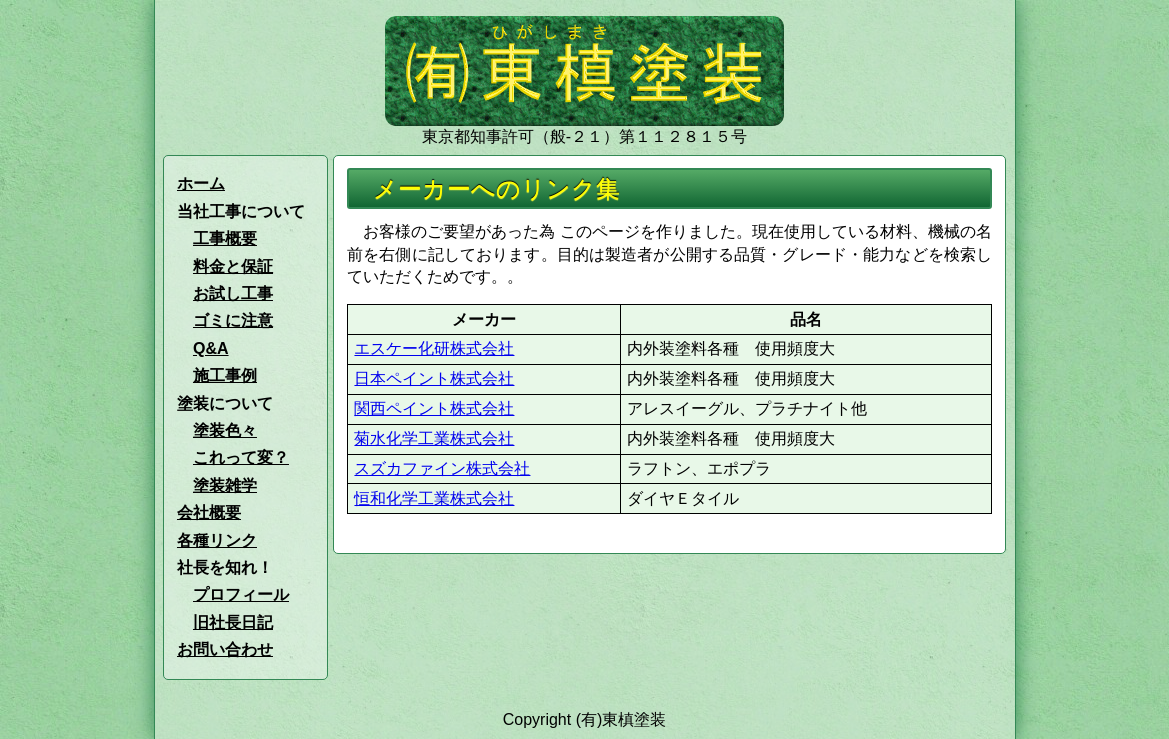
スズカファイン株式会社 (442, 468)
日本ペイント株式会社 (434, 378)
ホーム (201, 183)
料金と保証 (233, 266)
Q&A (211, 348)
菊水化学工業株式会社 (434, 438)
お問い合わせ (225, 649)
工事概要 (225, 238)
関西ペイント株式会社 (434, 408)
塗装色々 (225, 430)
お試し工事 (233, 293)
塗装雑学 (225, 485)
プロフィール (241, 594)
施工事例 (225, 375)
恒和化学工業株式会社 (434, 498)
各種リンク (217, 540)
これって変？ (241, 457)
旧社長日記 (233, 622)
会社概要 (209, 512)
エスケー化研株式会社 (434, 348)
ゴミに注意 (233, 320)
